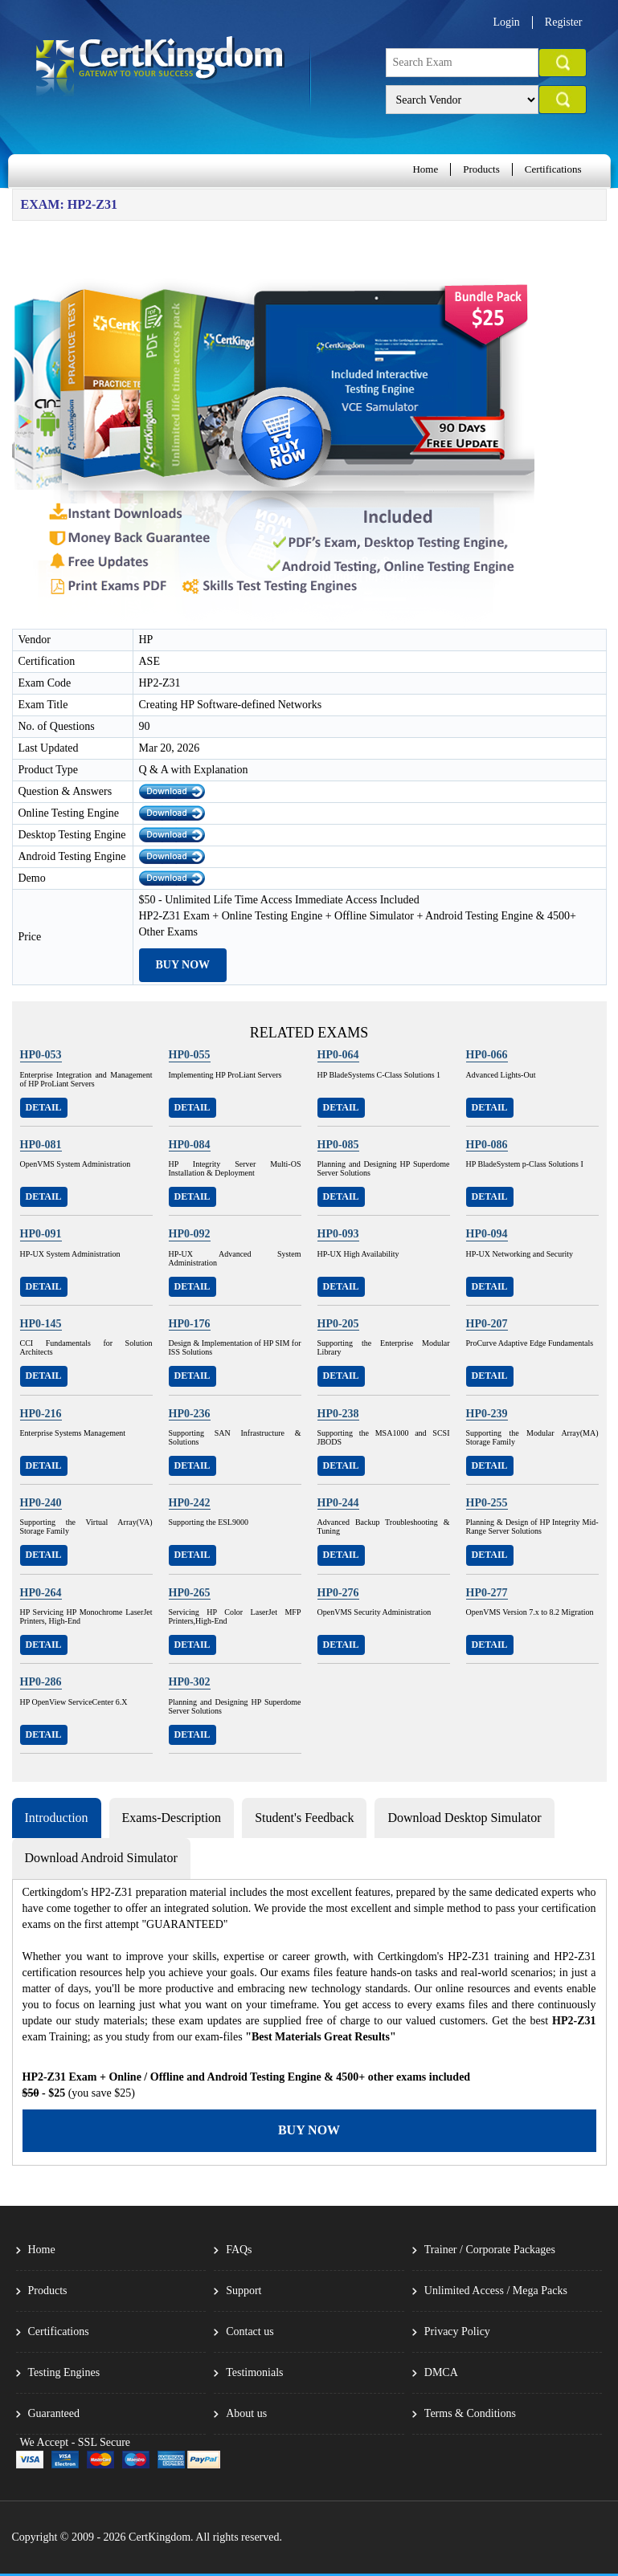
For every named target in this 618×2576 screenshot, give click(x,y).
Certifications (553, 169)
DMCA (441, 2372)
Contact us (250, 2331)
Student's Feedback (304, 1817)
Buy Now (183, 965)
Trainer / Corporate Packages (489, 2250)
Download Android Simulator (101, 1858)
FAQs (239, 2250)
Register (564, 22)
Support (243, 2291)
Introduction (56, 1817)
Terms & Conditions (470, 2413)
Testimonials (254, 2372)
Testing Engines (64, 2372)
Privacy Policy (457, 2331)
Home (425, 169)
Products (481, 169)
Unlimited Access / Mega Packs (495, 2291)
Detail (44, 1107)
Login (506, 22)
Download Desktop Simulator (464, 1817)
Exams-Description (172, 1817)
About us (246, 2413)
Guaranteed (54, 2413)
